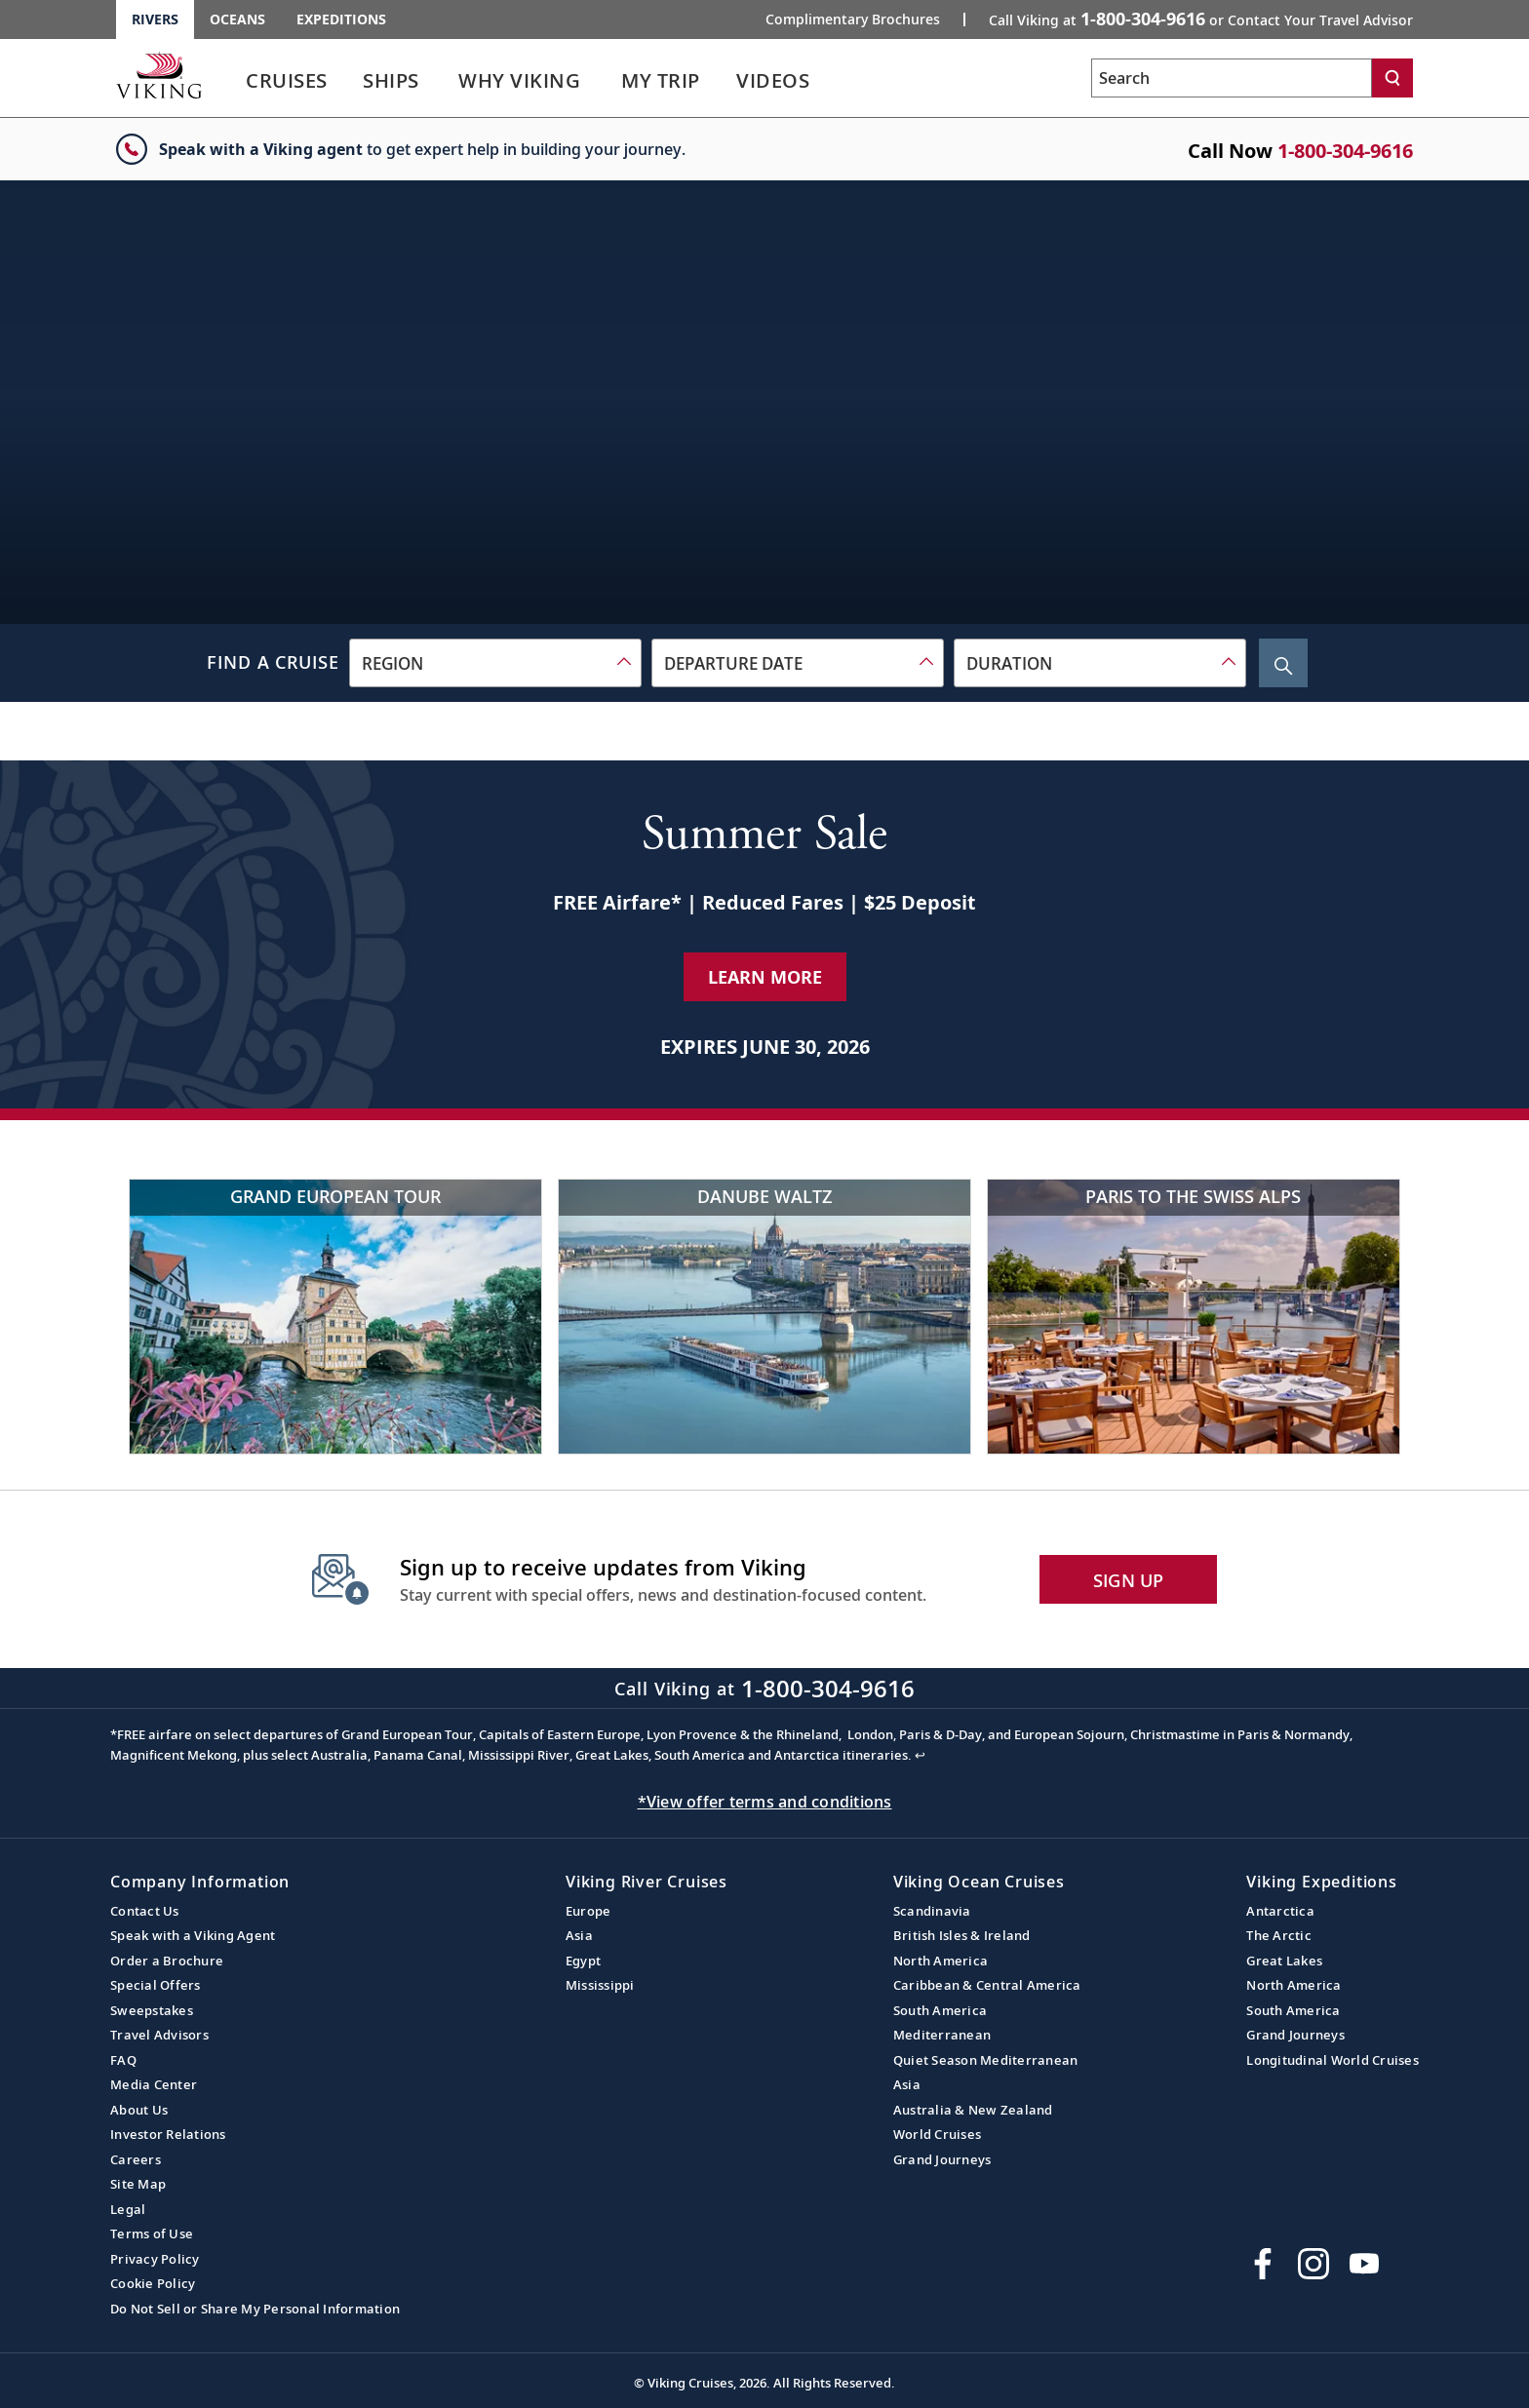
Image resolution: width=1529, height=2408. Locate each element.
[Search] (1392, 77)
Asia (579, 1935)
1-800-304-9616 (1345, 150)
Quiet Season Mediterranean (985, 2060)
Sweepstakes (151, 2010)
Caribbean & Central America (987, 1985)
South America (940, 2010)
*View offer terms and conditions (765, 1801)
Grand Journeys (942, 2159)
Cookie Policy (152, 2283)
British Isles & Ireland (962, 1935)
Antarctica (1280, 1911)
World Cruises (937, 2134)
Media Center (153, 2084)
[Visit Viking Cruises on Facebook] (1262, 2263)
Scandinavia (932, 1911)
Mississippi (600, 1985)
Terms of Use (151, 2233)
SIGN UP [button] (1128, 1580)
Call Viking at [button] (1201, 18)
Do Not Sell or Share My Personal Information (255, 2308)
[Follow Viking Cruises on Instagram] (1313, 2263)
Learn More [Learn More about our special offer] (765, 977)
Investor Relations (168, 2134)
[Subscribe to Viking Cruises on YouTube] (1364, 2263)
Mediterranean (942, 2034)
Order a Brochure (166, 1960)
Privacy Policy (155, 2259)
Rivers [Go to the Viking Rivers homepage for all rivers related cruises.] (155, 19)
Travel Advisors (159, 2034)
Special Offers (155, 1985)
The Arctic (1279, 1935)
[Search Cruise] (1283, 663)
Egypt (583, 1960)
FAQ (123, 2060)
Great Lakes (1284, 1960)
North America (940, 1960)
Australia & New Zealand (973, 2109)
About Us (139, 2109)
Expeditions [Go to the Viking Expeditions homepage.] (341, 19)
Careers (135, 2159)
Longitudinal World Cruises (1332, 2060)
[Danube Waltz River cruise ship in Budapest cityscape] (764, 1317)
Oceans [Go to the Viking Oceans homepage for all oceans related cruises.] (237, 19)
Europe (588, 1911)
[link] (286, 85)
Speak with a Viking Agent (192, 1935)
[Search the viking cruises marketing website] (1231, 77)
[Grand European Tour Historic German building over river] (335, 1317)
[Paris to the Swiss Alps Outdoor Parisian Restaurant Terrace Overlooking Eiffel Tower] (1193, 1317)
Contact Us (144, 1911)
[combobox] (495, 663)
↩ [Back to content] (920, 1755)
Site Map (138, 2184)
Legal (127, 2209)
